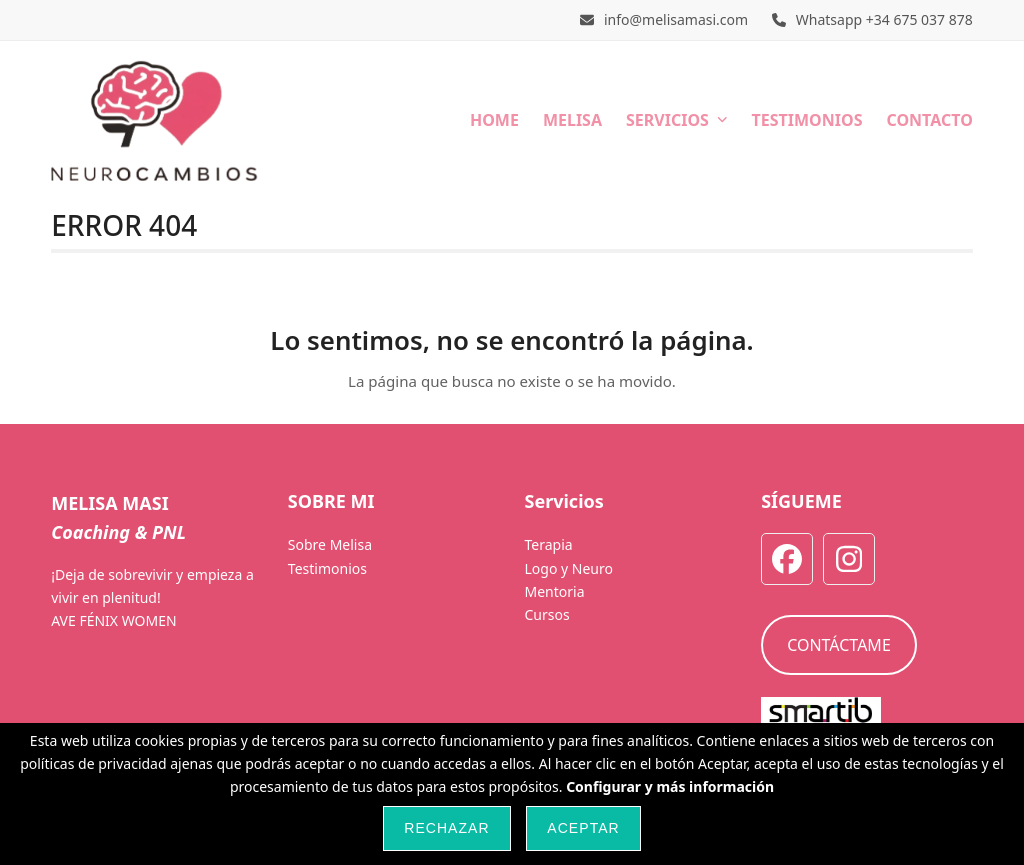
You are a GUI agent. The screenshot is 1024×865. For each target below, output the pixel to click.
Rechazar (446, 828)
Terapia (548, 544)
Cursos (546, 614)
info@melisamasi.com (676, 19)
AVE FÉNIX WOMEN (113, 620)
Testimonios (327, 568)
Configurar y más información (670, 786)
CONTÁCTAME (839, 645)
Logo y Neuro (568, 568)
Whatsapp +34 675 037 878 (884, 19)
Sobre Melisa (330, 544)
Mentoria (554, 591)
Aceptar (583, 828)
